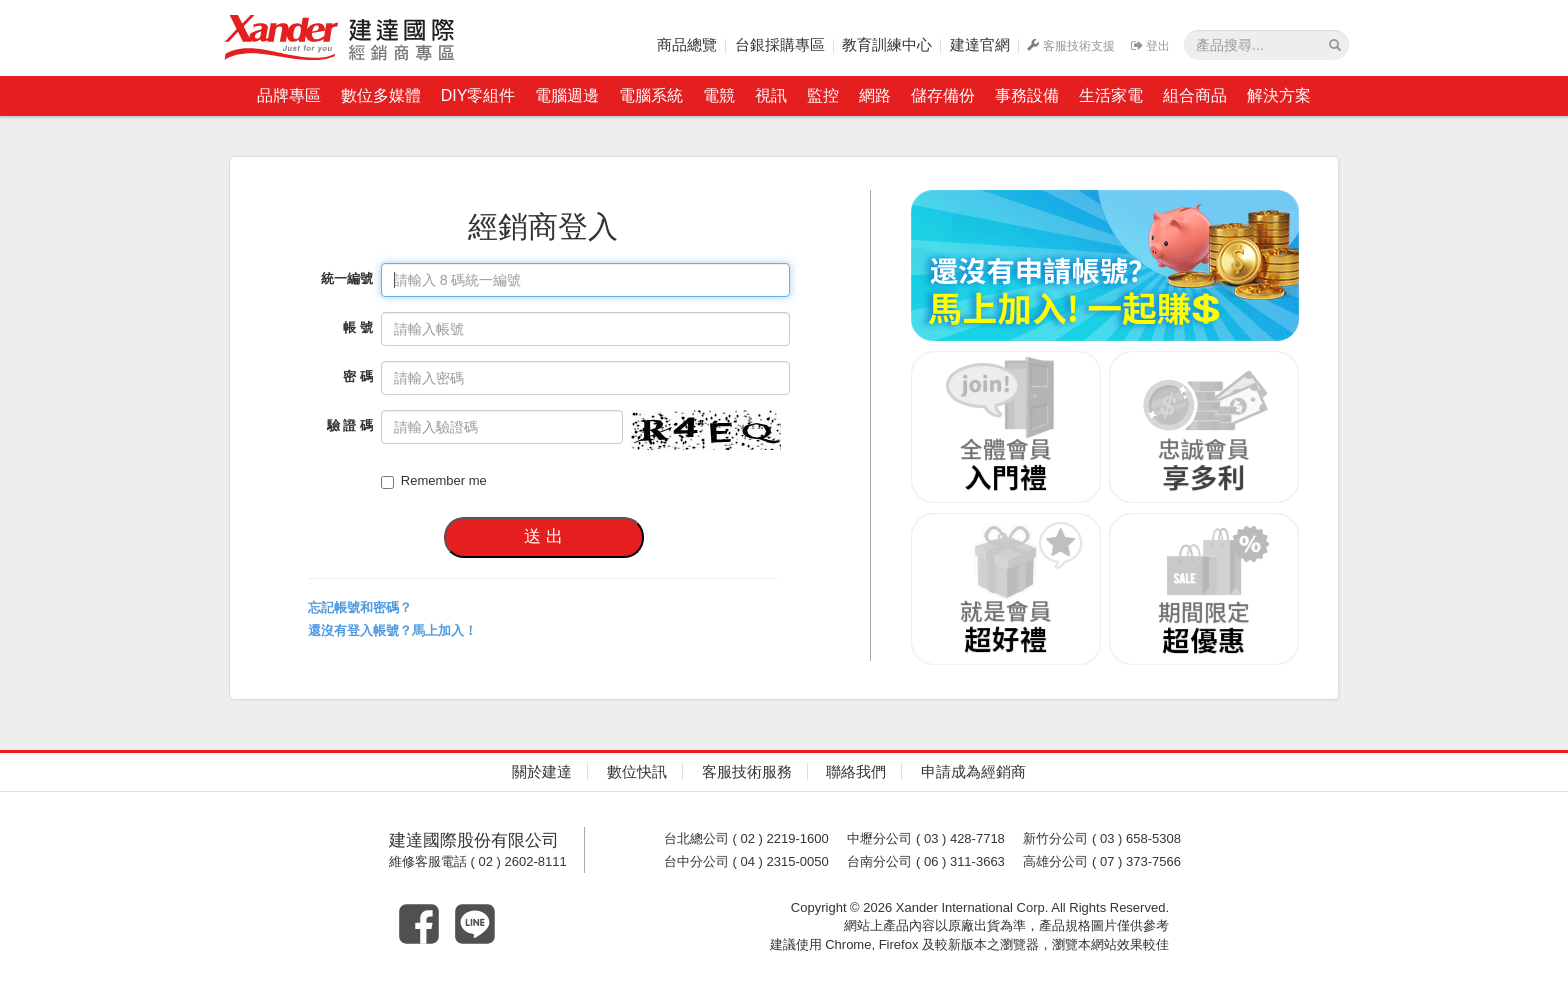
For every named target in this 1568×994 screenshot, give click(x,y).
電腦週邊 (567, 95)
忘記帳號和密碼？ (360, 607)
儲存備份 (943, 95)
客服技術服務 (747, 771)
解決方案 (1279, 95)
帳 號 (358, 327)
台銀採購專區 (780, 44)
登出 (1150, 46)
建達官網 (980, 44)
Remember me (434, 481)
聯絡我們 (856, 771)
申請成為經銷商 (973, 771)
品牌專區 (289, 95)
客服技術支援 (1071, 46)
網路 (875, 95)
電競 (719, 95)
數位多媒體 (381, 95)
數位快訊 (637, 771)
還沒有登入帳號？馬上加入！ (392, 630)
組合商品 (1195, 95)
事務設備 (1027, 95)
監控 (823, 95)
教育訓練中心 (887, 44)
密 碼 (358, 376)
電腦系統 (651, 95)
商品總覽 (687, 44)
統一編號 (347, 278)
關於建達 (542, 771)
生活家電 (1111, 95)
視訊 (771, 95)
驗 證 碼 (350, 425)
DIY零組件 (478, 95)
